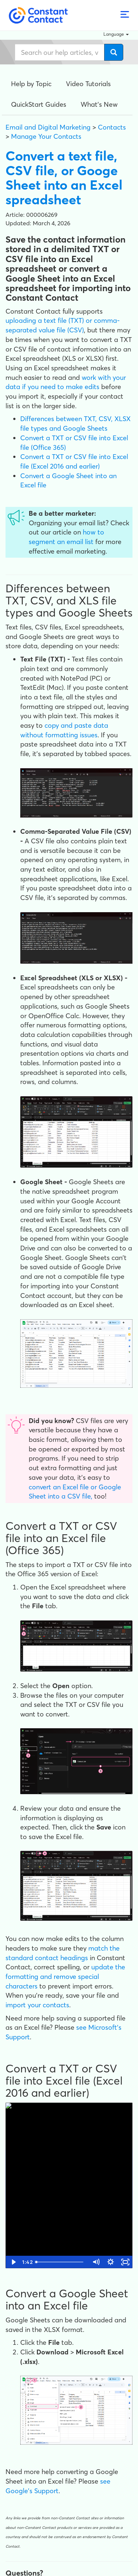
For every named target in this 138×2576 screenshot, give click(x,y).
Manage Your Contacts (46, 136)
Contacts (112, 127)
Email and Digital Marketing (48, 127)
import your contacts (37, 2005)
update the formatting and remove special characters (65, 1976)
